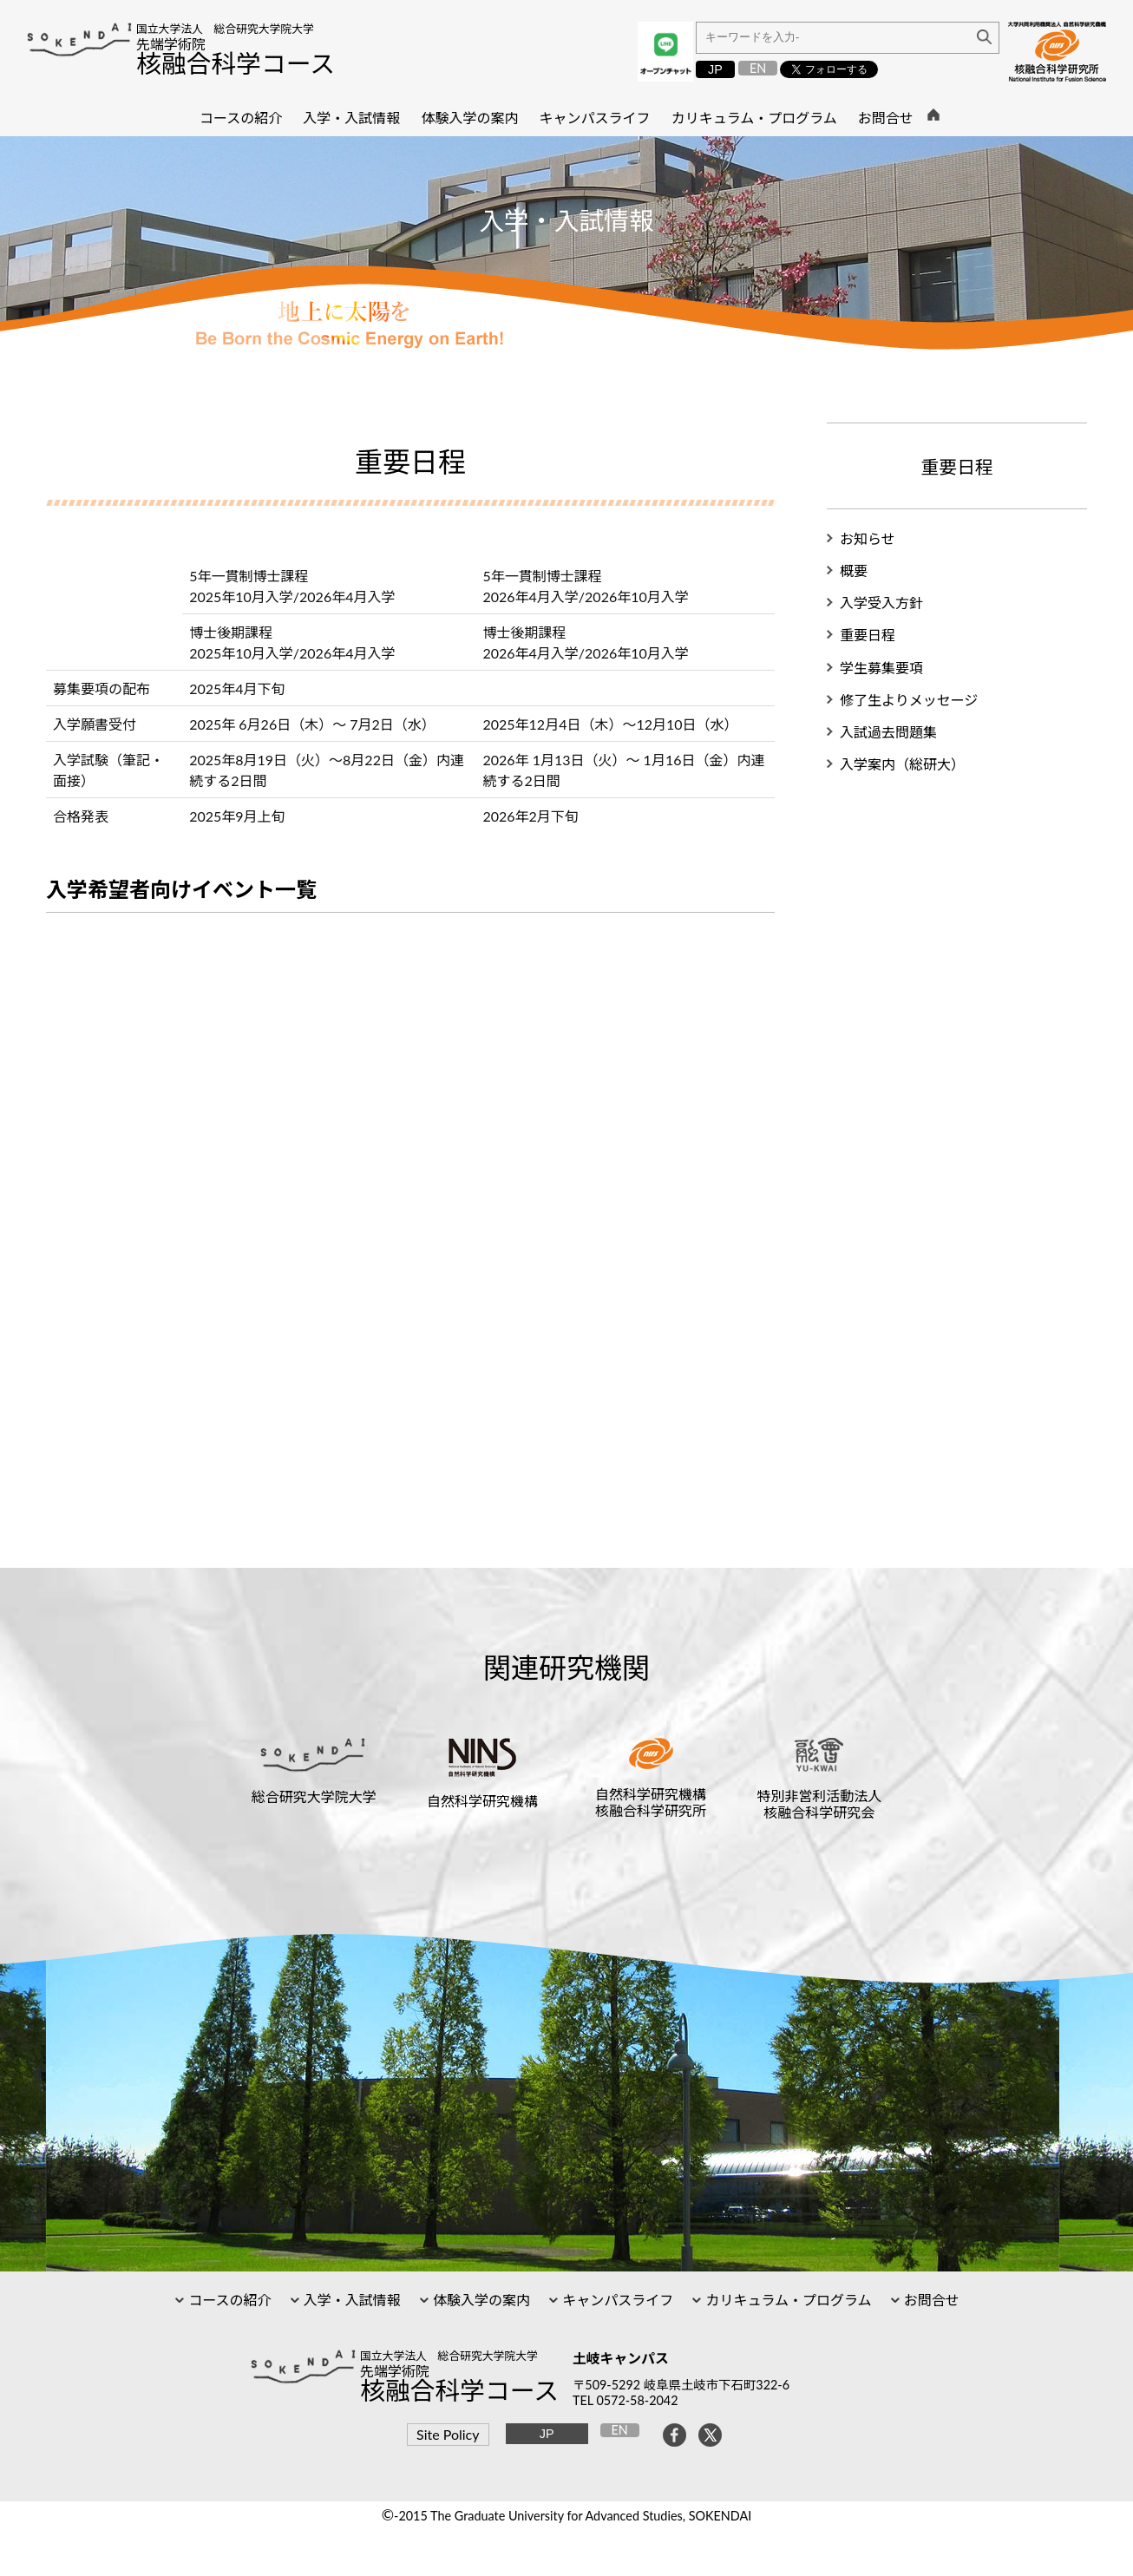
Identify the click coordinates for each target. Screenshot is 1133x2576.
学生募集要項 (881, 667)
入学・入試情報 (350, 2299)
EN (758, 68)
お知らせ (867, 538)
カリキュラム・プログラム (786, 2299)
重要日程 (867, 634)
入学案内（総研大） (902, 764)
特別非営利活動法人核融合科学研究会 (818, 1803)
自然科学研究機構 (482, 1801)
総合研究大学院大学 (314, 1796)
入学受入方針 (881, 602)
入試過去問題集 (888, 732)
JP (715, 69)
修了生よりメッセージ (909, 700)
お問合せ (930, 2299)
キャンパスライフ (616, 2299)
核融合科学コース (235, 63)
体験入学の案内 (479, 2299)
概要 (854, 570)
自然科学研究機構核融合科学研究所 (650, 1802)
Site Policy (447, 2434)
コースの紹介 (228, 2299)
